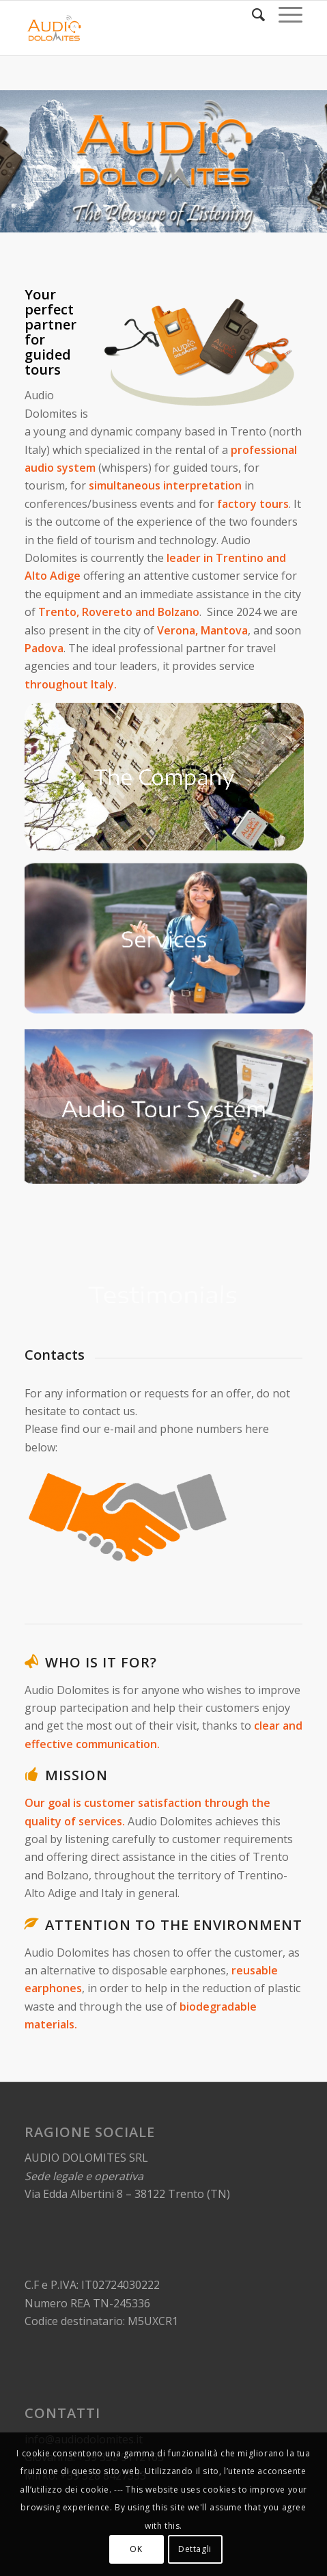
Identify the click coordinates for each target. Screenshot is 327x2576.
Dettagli (195, 2549)
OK (136, 2549)
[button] (132, 222)
